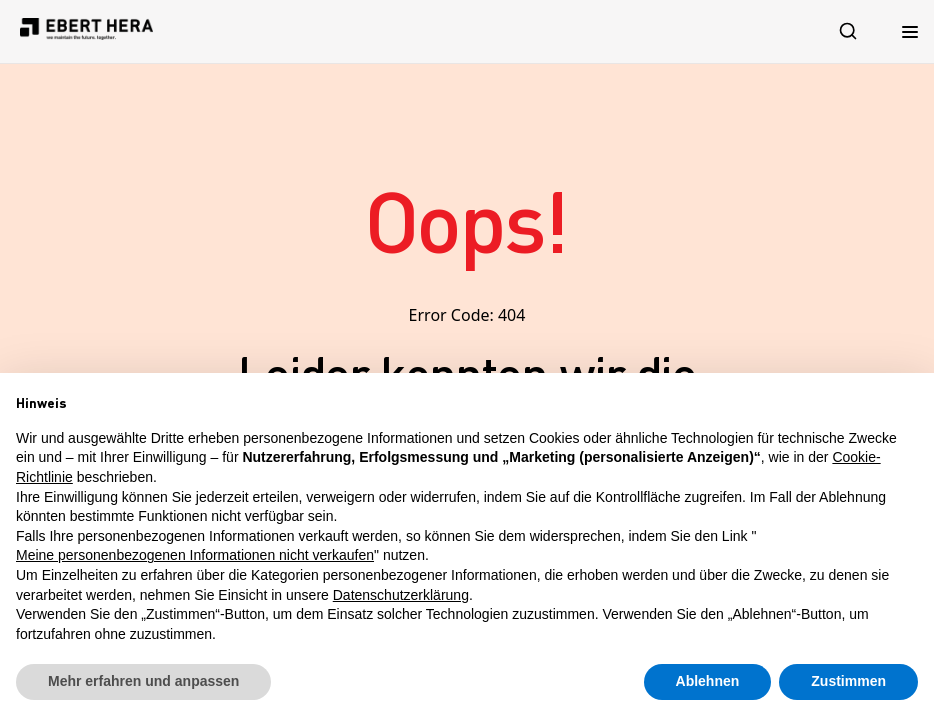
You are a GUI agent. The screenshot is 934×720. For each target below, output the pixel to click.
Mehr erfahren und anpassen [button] (143, 681)
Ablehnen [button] (708, 681)
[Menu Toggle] (910, 31)
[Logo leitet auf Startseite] (86, 31)
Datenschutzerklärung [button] (401, 595)
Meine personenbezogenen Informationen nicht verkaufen (195, 555)
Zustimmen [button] (848, 681)
